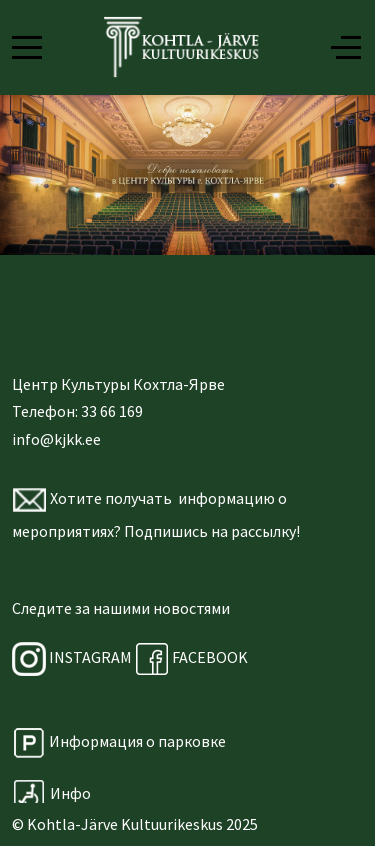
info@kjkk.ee (56, 439)
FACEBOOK (191, 657)
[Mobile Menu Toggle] (27, 47)
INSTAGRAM (90, 657)
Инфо (52, 793)
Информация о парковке (137, 741)
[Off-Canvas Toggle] (346, 47)
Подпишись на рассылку (210, 531)
